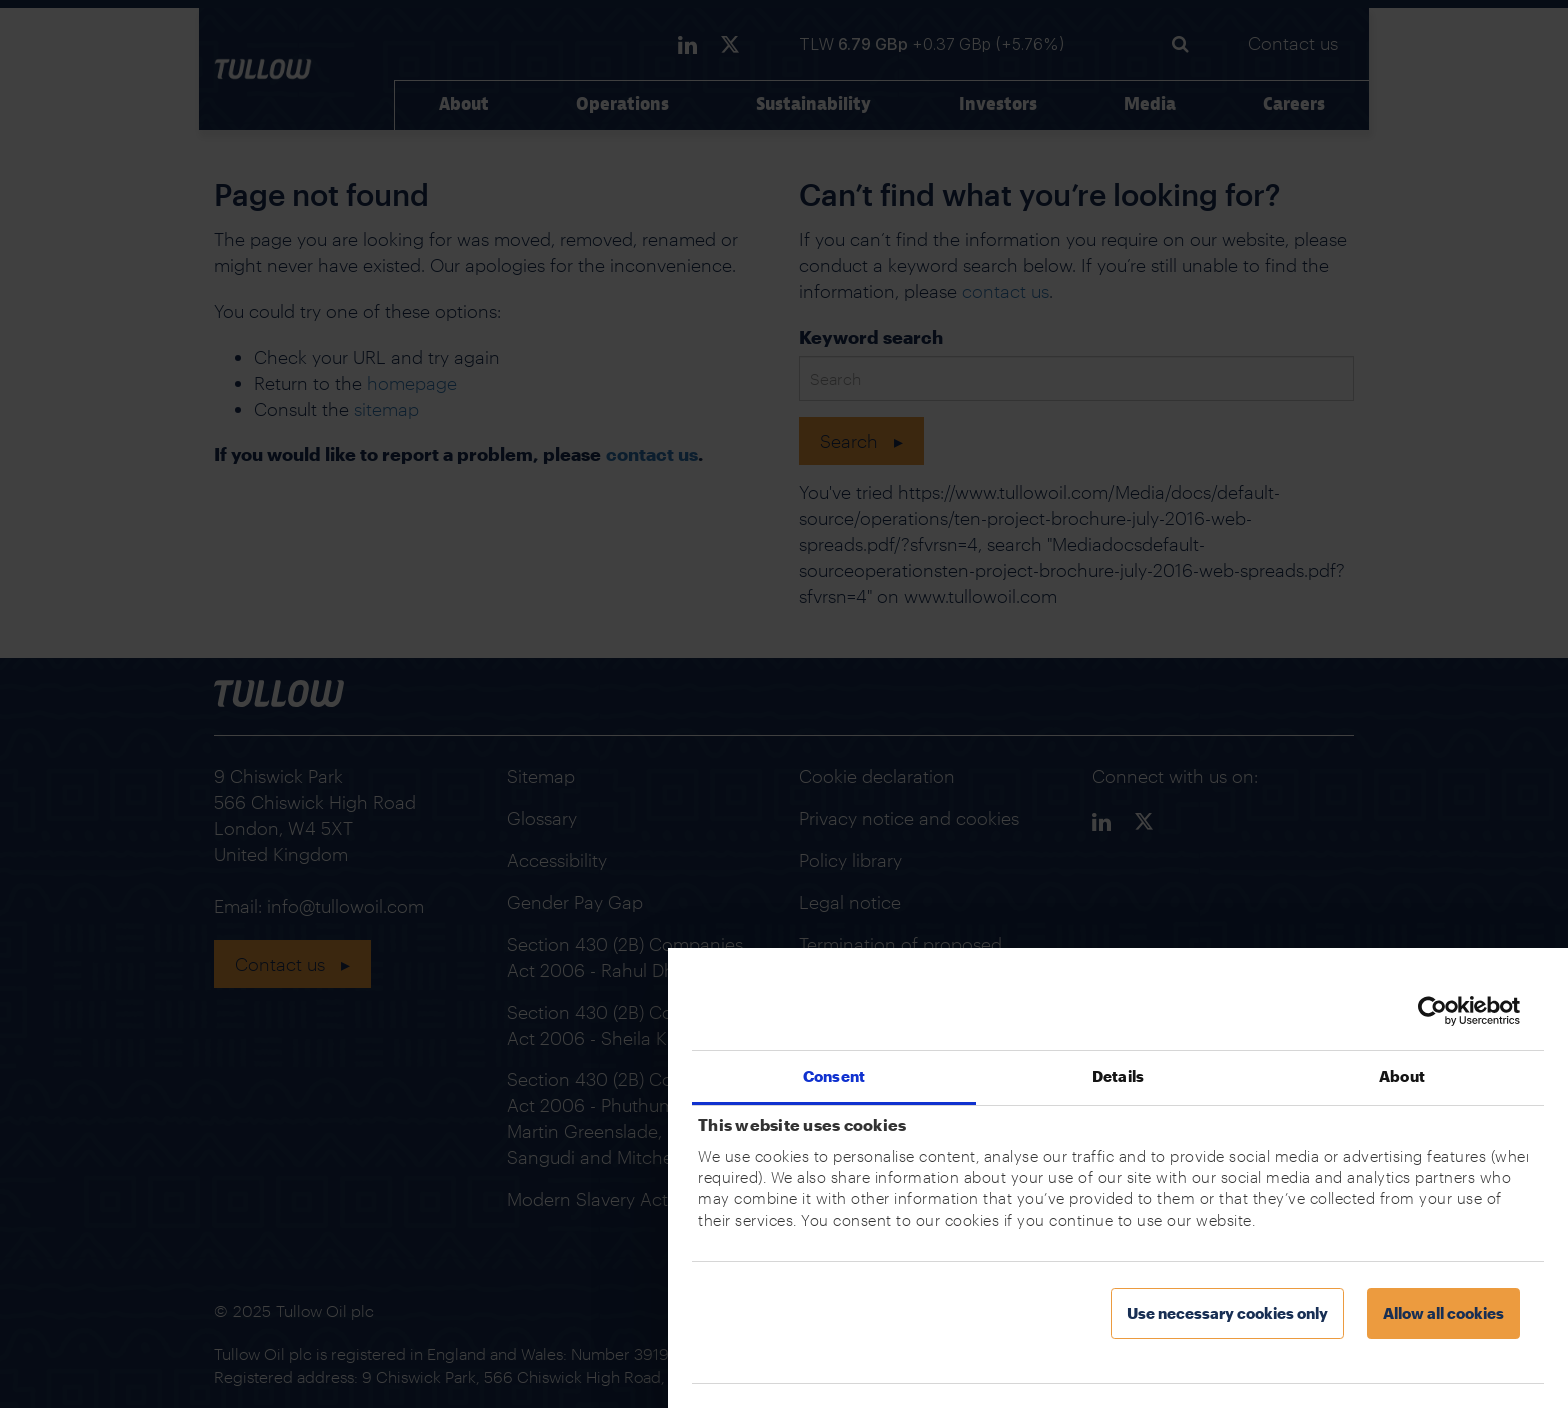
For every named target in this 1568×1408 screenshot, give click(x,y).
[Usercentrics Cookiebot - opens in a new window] (1432, 1011)
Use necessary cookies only (1227, 1313)
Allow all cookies (1443, 1313)
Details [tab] (1118, 1076)
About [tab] (1402, 1076)
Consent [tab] (834, 1076)
